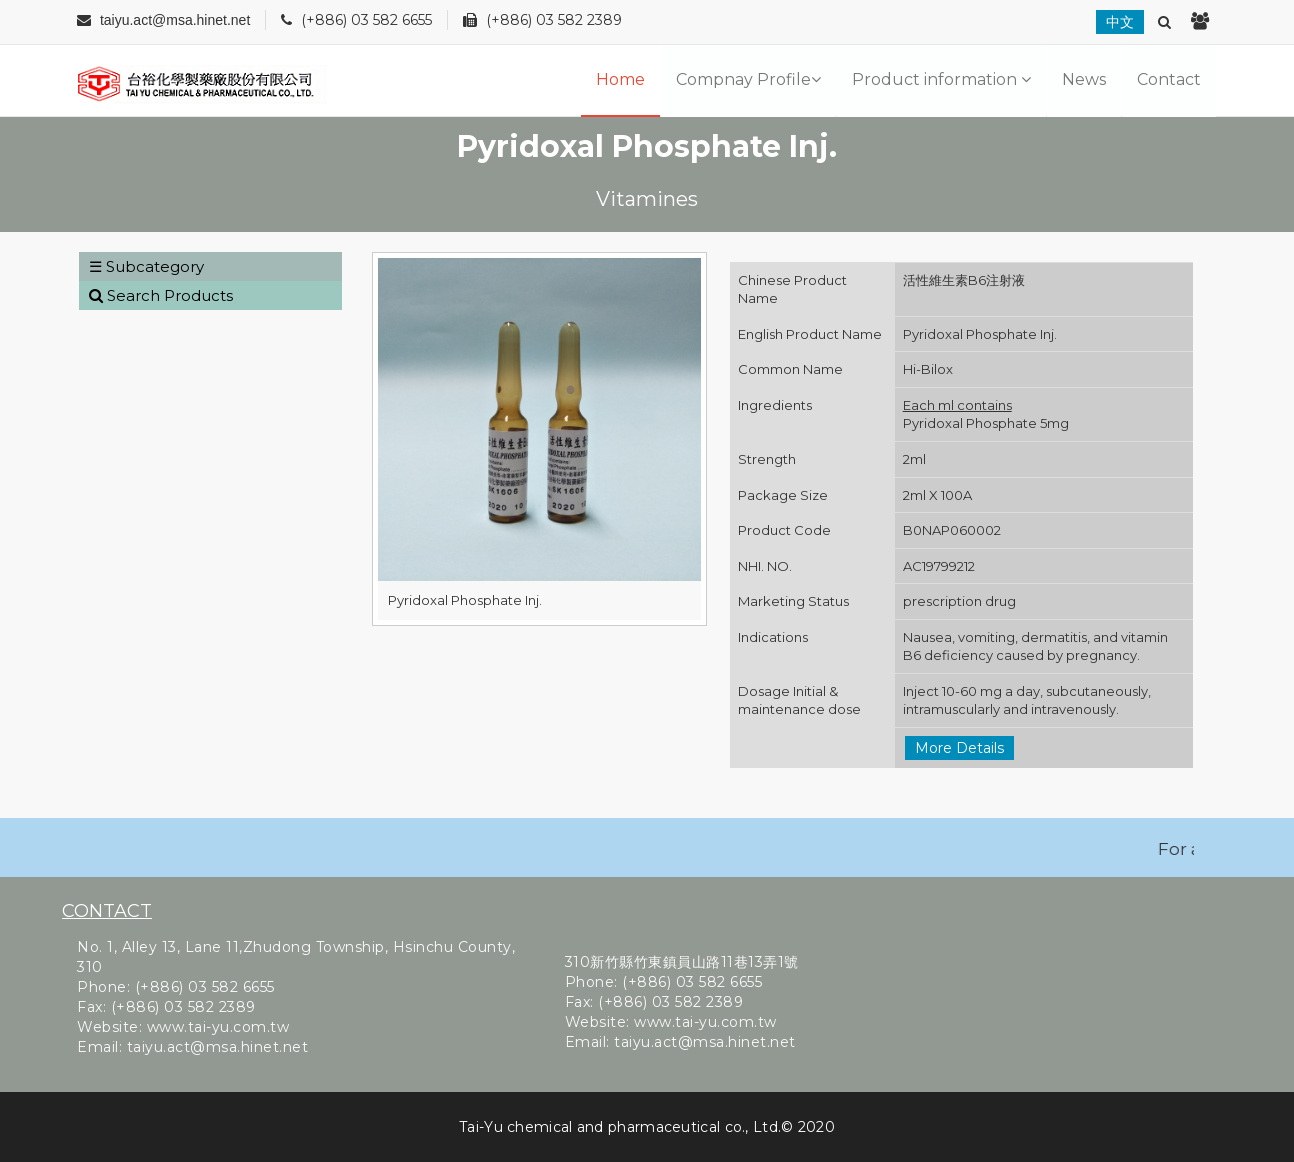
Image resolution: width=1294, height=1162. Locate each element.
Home (620, 79)
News (1084, 79)
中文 (1120, 22)
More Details (959, 748)
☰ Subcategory (146, 266)
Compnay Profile (748, 79)
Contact (1169, 79)
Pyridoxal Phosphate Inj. (465, 600)
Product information (941, 79)
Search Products (161, 295)
